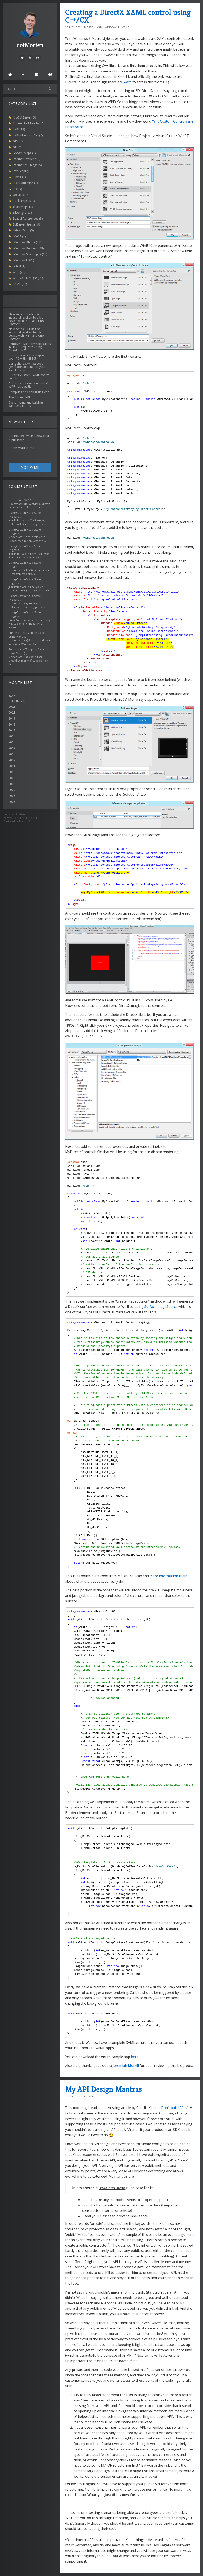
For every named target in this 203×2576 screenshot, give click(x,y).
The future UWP (19, 500)
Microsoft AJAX (25, 183)
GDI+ (18, 141)
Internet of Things (27, 165)
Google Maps (24, 153)
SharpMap (23, 207)
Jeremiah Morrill (126, 2065)
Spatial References (28, 218)
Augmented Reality (28, 123)
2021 (12, 712)
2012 (12, 760)
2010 (12, 772)
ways (128, 82)
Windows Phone (27, 242)
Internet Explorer (26, 159)
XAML (20, 284)
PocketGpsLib (24, 201)
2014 (12, 748)
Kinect (19, 177)
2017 (12, 730)
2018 (12, 724)
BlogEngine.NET (28, 818)
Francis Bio (25, 821)
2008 (12, 784)
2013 (12, 754)
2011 (12, 766)
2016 (12, 736)
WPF (19, 272)
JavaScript (22, 171)
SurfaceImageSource (160, 1306)
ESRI (19, 129)
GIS (18, 147)
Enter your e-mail (22, 448)
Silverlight (22, 212)
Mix (17, 189)
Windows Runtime (28, 248)
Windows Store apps (30, 254)
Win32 (19, 236)
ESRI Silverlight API (28, 135)
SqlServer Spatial (26, 224)
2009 (12, 778)
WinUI (19, 266)
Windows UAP (25, 260)
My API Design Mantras (103, 2089)
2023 (12, 706)
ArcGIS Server (24, 117)
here (134, 2056)
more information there (169, 1576)
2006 (12, 796)
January (17, 701)
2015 (12, 742)
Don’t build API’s (174, 2107)
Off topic (21, 195)
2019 (12, 718)
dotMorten (30, 29)
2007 (12, 790)
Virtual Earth (23, 230)
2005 (12, 802)
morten (89, 27)
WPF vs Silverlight (28, 278)
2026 (30, 698)
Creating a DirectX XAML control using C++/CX (128, 16)
